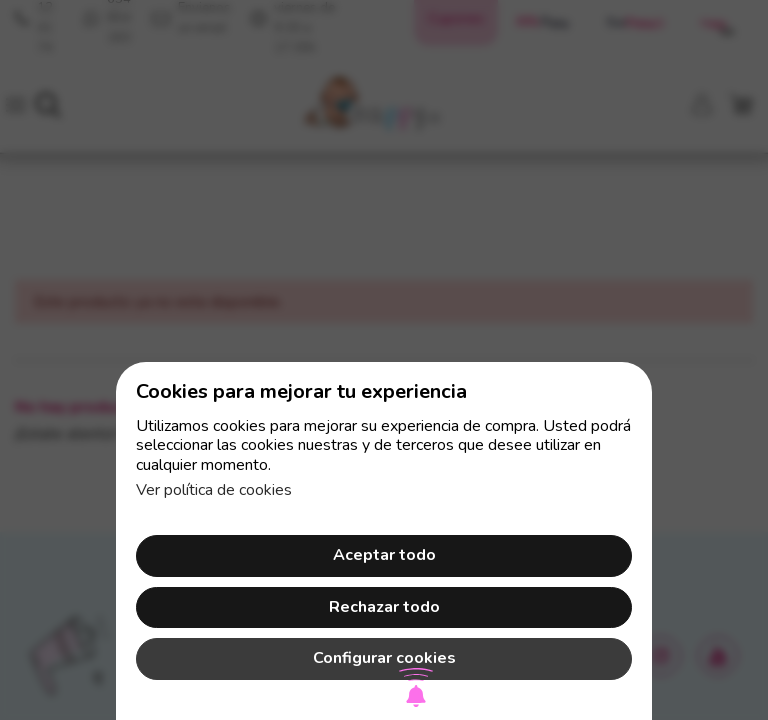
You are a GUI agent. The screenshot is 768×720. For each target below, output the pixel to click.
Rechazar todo (384, 607)
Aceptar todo (384, 555)
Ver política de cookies (214, 490)
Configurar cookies (384, 658)
